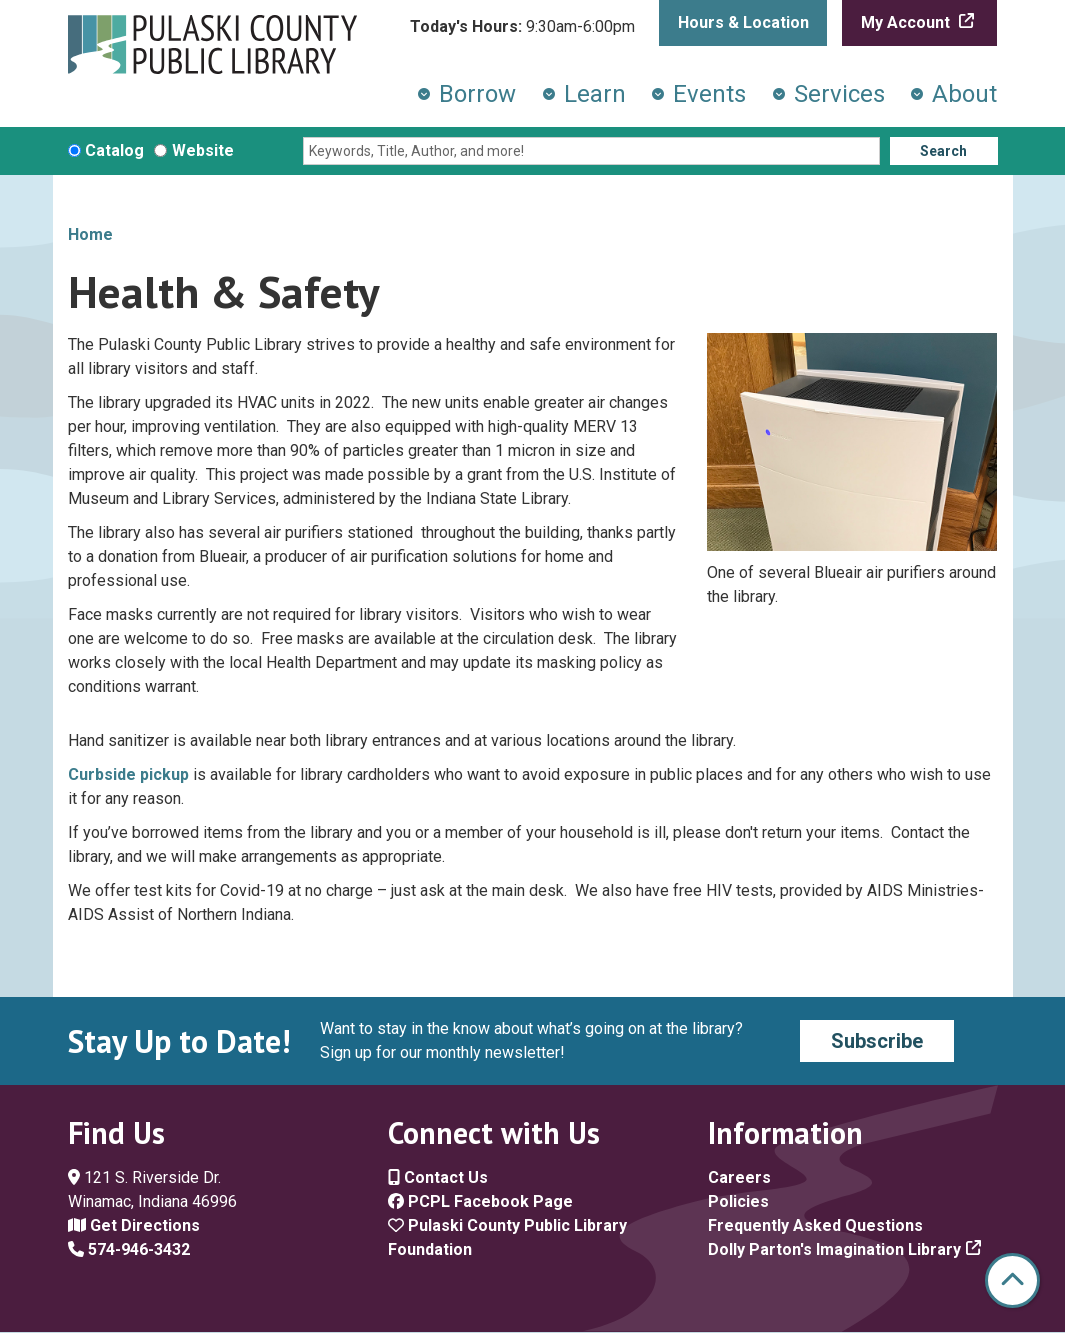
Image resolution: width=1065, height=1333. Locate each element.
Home (90, 234)
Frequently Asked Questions (815, 1225)
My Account (907, 22)
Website (203, 150)
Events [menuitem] (709, 94)
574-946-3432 (129, 1249)
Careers (739, 1177)
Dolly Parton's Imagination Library (834, 1249)
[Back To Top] (1012, 1280)
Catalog (114, 150)
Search (943, 151)
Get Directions (134, 1225)
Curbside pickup (128, 774)
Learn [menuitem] (595, 94)
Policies (738, 1201)
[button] (522, 27)
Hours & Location (743, 22)
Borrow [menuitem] (477, 94)
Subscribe (877, 1041)
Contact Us (438, 1177)
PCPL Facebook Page (480, 1201)
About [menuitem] (964, 94)
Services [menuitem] (839, 94)
